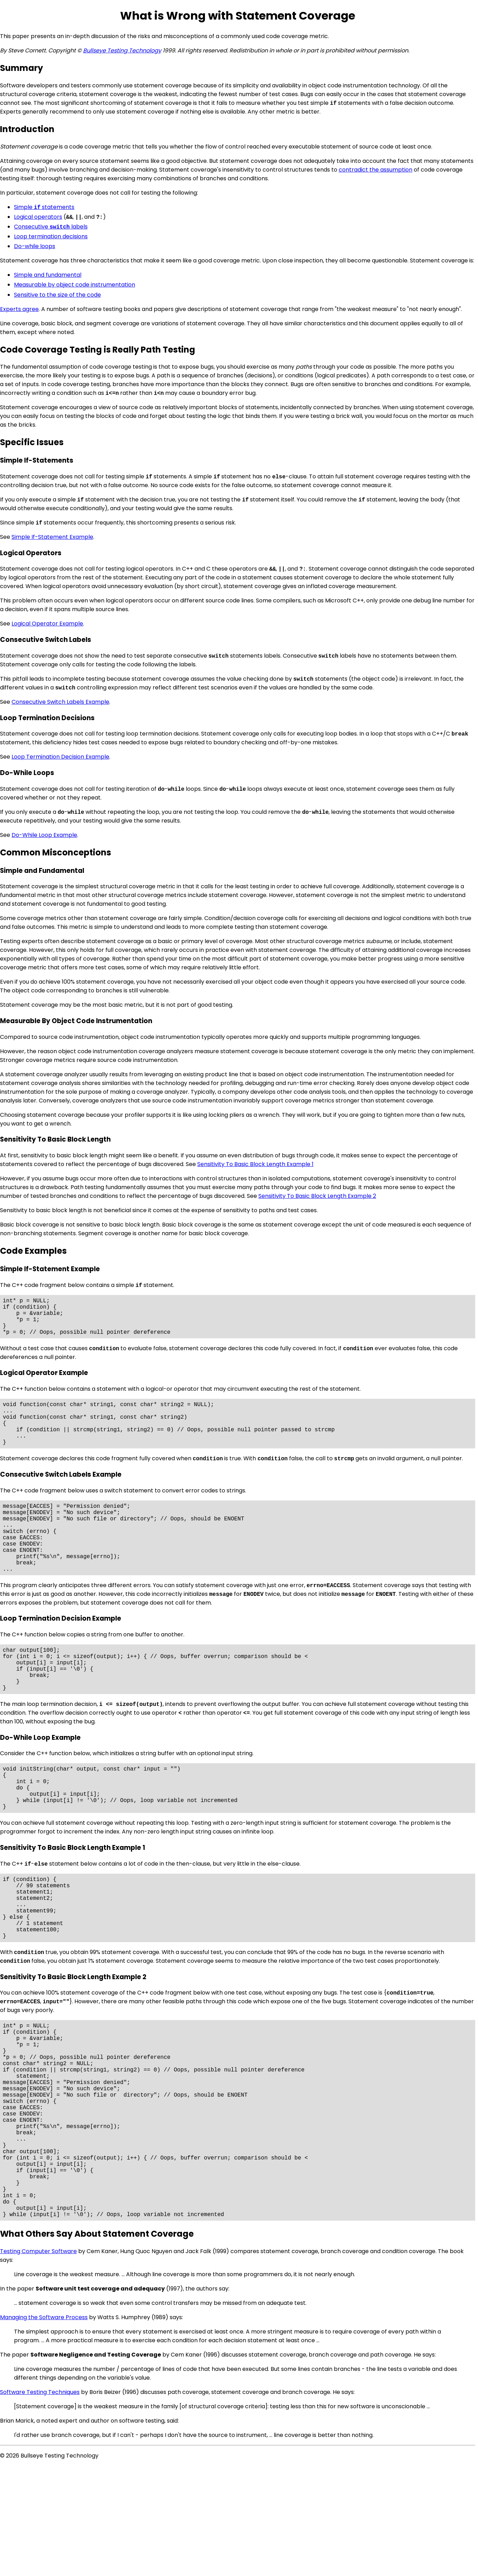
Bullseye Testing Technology (122, 50)
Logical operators (38, 217)
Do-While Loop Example (44, 835)
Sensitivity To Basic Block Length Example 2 (317, 1196)
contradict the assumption (375, 170)
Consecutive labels (51, 227)
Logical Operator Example (47, 624)
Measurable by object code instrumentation (74, 285)
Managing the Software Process (44, 2428)
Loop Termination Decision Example (60, 757)
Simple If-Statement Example (52, 537)
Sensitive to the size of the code (57, 295)
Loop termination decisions (51, 236)
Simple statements (44, 207)
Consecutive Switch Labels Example (60, 702)
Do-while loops (34, 246)
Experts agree (19, 309)
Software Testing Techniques (40, 2502)
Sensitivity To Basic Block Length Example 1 (255, 1164)
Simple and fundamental (47, 275)
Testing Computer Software (38, 2362)
